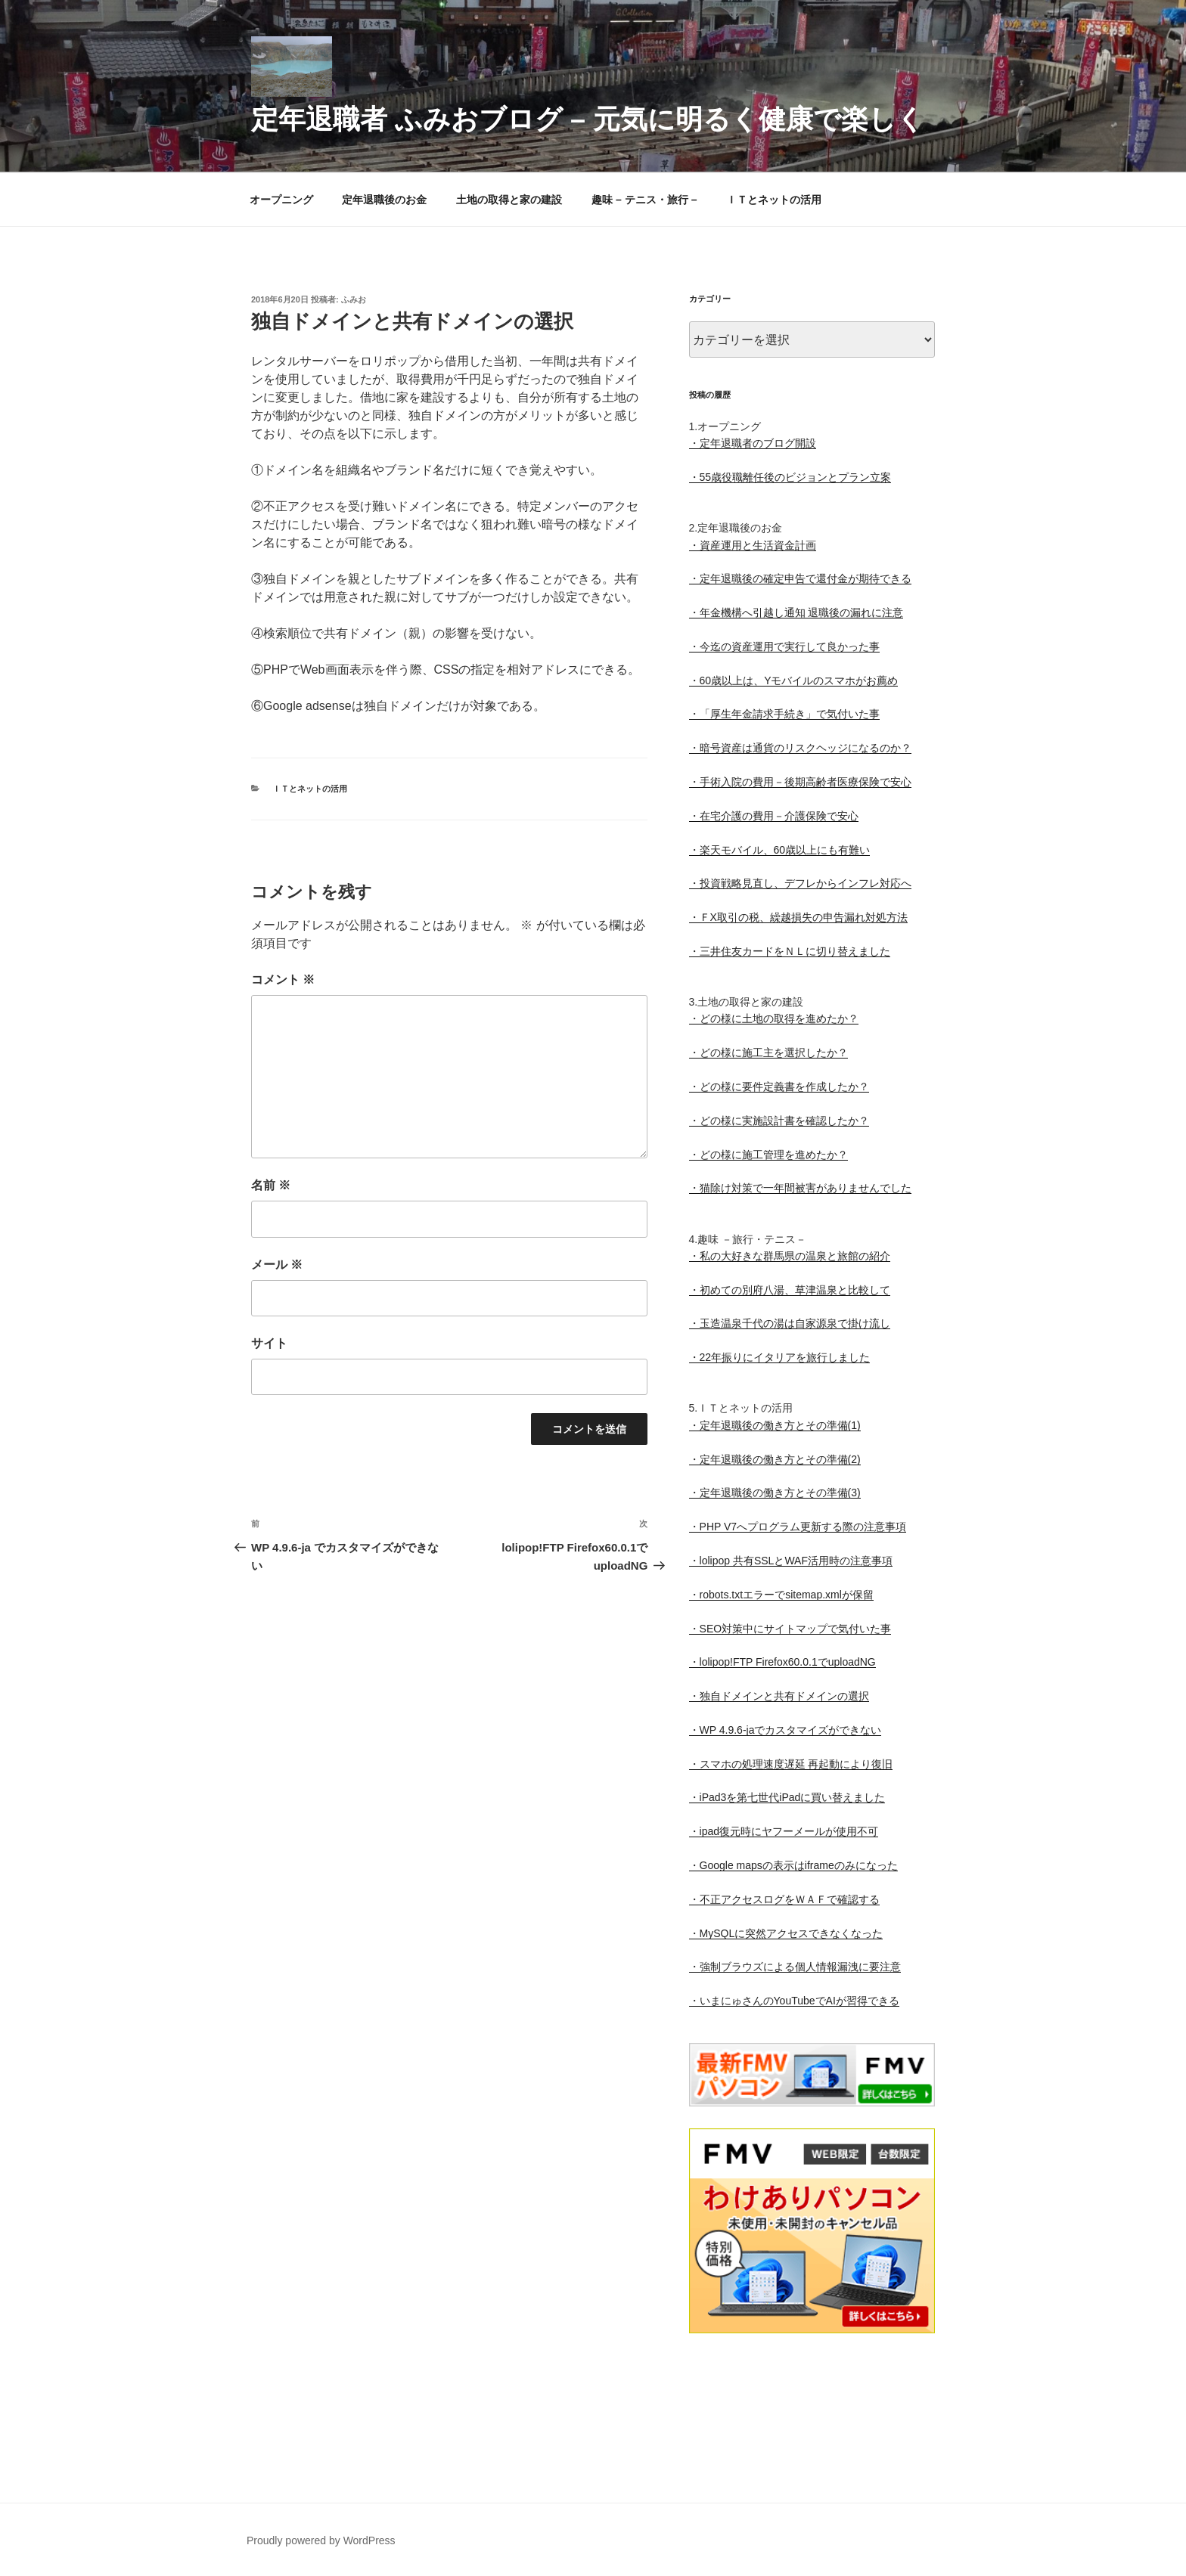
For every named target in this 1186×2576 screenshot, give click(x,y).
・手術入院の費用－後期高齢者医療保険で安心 (800, 782)
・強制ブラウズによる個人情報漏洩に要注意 (795, 1967)
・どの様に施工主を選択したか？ (768, 1052)
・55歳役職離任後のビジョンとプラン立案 (790, 477)
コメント (283, 979)
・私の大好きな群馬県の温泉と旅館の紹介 (789, 1256)
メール (277, 1264)
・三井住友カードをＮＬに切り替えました (789, 951)
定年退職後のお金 (384, 200)
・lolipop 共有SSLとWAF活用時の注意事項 (791, 1561)
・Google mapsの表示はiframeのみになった (793, 1865)
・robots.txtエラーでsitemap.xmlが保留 (781, 1595)
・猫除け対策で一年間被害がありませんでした (800, 1188)
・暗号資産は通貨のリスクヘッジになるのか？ (800, 748)
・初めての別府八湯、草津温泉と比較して (789, 1290)
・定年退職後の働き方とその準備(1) (775, 1425)
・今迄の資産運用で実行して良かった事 (784, 646)
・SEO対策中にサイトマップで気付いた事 (790, 1629)
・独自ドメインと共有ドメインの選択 (779, 1696)
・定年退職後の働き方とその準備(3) (775, 1492)
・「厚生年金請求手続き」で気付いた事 (784, 714)
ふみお (353, 299)
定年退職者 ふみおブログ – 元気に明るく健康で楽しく (587, 119)
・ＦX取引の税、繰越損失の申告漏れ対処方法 (798, 917)
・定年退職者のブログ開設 (752, 443)
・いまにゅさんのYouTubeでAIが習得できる (794, 2001)
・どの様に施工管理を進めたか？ (768, 1155)
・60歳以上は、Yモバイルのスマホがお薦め (794, 680)
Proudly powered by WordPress (321, 2540)
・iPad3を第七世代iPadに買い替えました (787, 1797)
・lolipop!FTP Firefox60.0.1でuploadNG (782, 1662)
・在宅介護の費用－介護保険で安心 (773, 816)
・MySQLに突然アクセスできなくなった (786, 1933)
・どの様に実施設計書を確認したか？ (779, 1120)
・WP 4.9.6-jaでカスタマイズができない (785, 1730)
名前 (270, 1185)
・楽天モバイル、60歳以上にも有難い (780, 850)
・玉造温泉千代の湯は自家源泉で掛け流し (789, 1323)
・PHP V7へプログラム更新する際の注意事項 (798, 1526)
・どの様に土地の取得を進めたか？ (773, 1018)
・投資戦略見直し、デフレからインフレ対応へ (800, 883)
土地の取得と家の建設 (509, 200)
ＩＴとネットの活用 (773, 200)
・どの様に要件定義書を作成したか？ (779, 1086)
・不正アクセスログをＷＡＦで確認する (784, 1899)
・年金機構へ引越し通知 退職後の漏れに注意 (796, 612)
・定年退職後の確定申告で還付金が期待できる (800, 578)
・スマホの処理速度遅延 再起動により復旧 (791, 1764)
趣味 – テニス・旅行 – (644, 200)
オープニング (281, 200)
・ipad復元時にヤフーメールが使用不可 (783, 1831)
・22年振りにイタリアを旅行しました (780, 1357)
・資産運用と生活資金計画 (752, 545)
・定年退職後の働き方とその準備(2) (775, 1459)
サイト (269, 1343)
